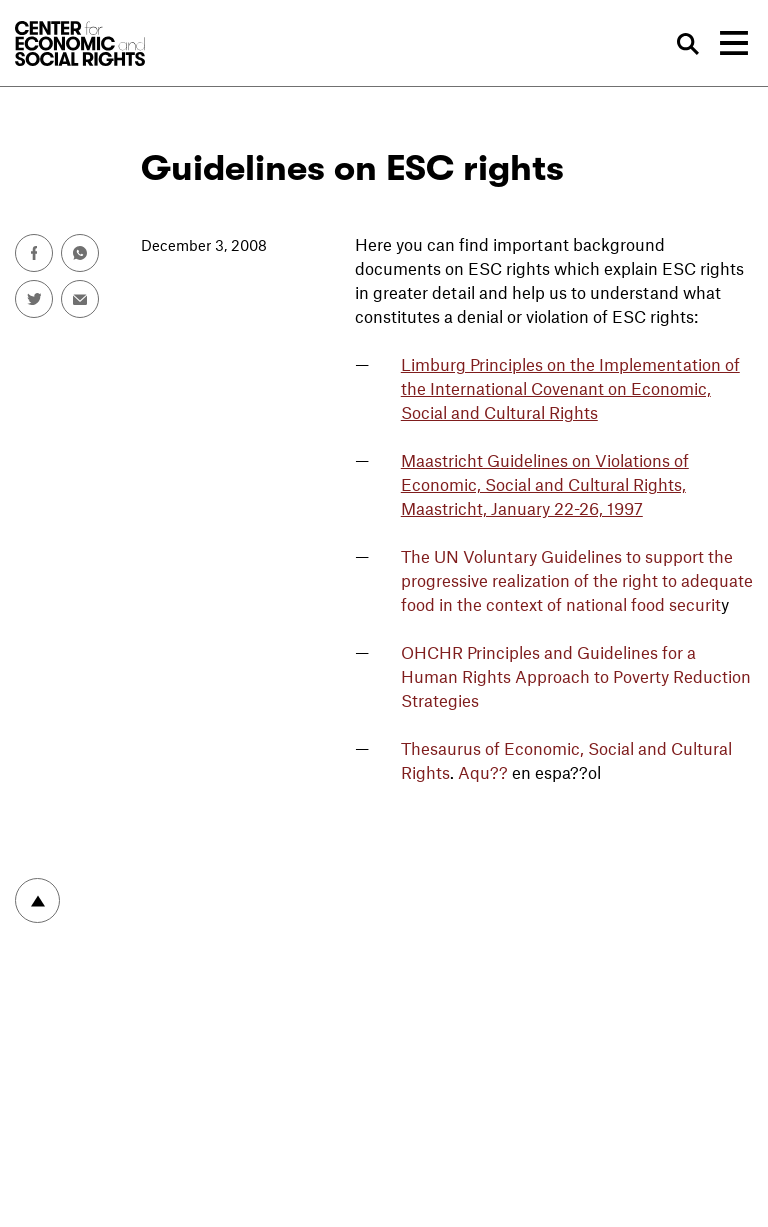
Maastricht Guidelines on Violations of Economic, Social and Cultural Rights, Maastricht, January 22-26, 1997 (545, 484)
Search (689, 44)
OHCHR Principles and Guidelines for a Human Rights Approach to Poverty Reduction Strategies (576, 676)
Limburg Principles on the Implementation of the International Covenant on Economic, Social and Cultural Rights (570, 388)
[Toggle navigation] (734, 43)
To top (37, 900)
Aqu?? (485, 772)
